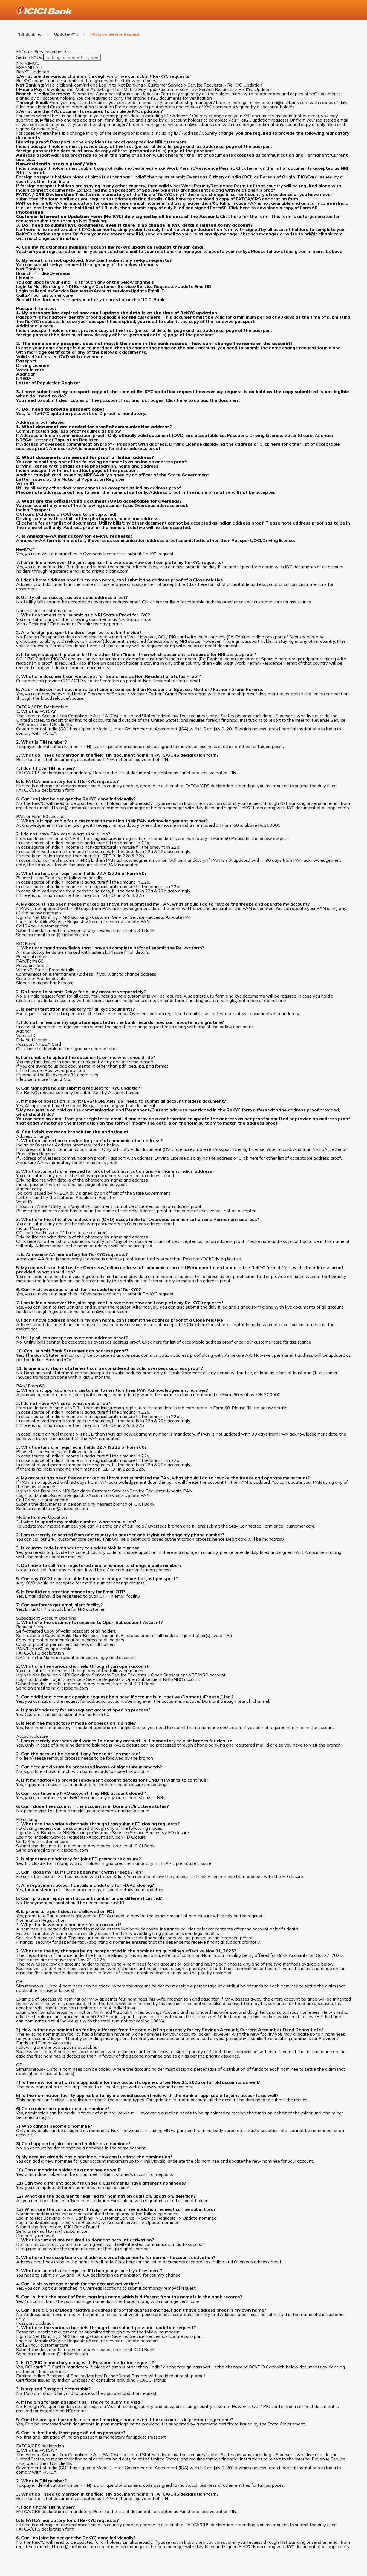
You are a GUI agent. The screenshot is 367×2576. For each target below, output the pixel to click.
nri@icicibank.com (290, 102)
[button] (183, 72)
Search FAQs (29, 57)
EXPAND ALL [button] (30, 67)
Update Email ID (194, 286)
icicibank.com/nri (72, 85)
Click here (176, 400)
